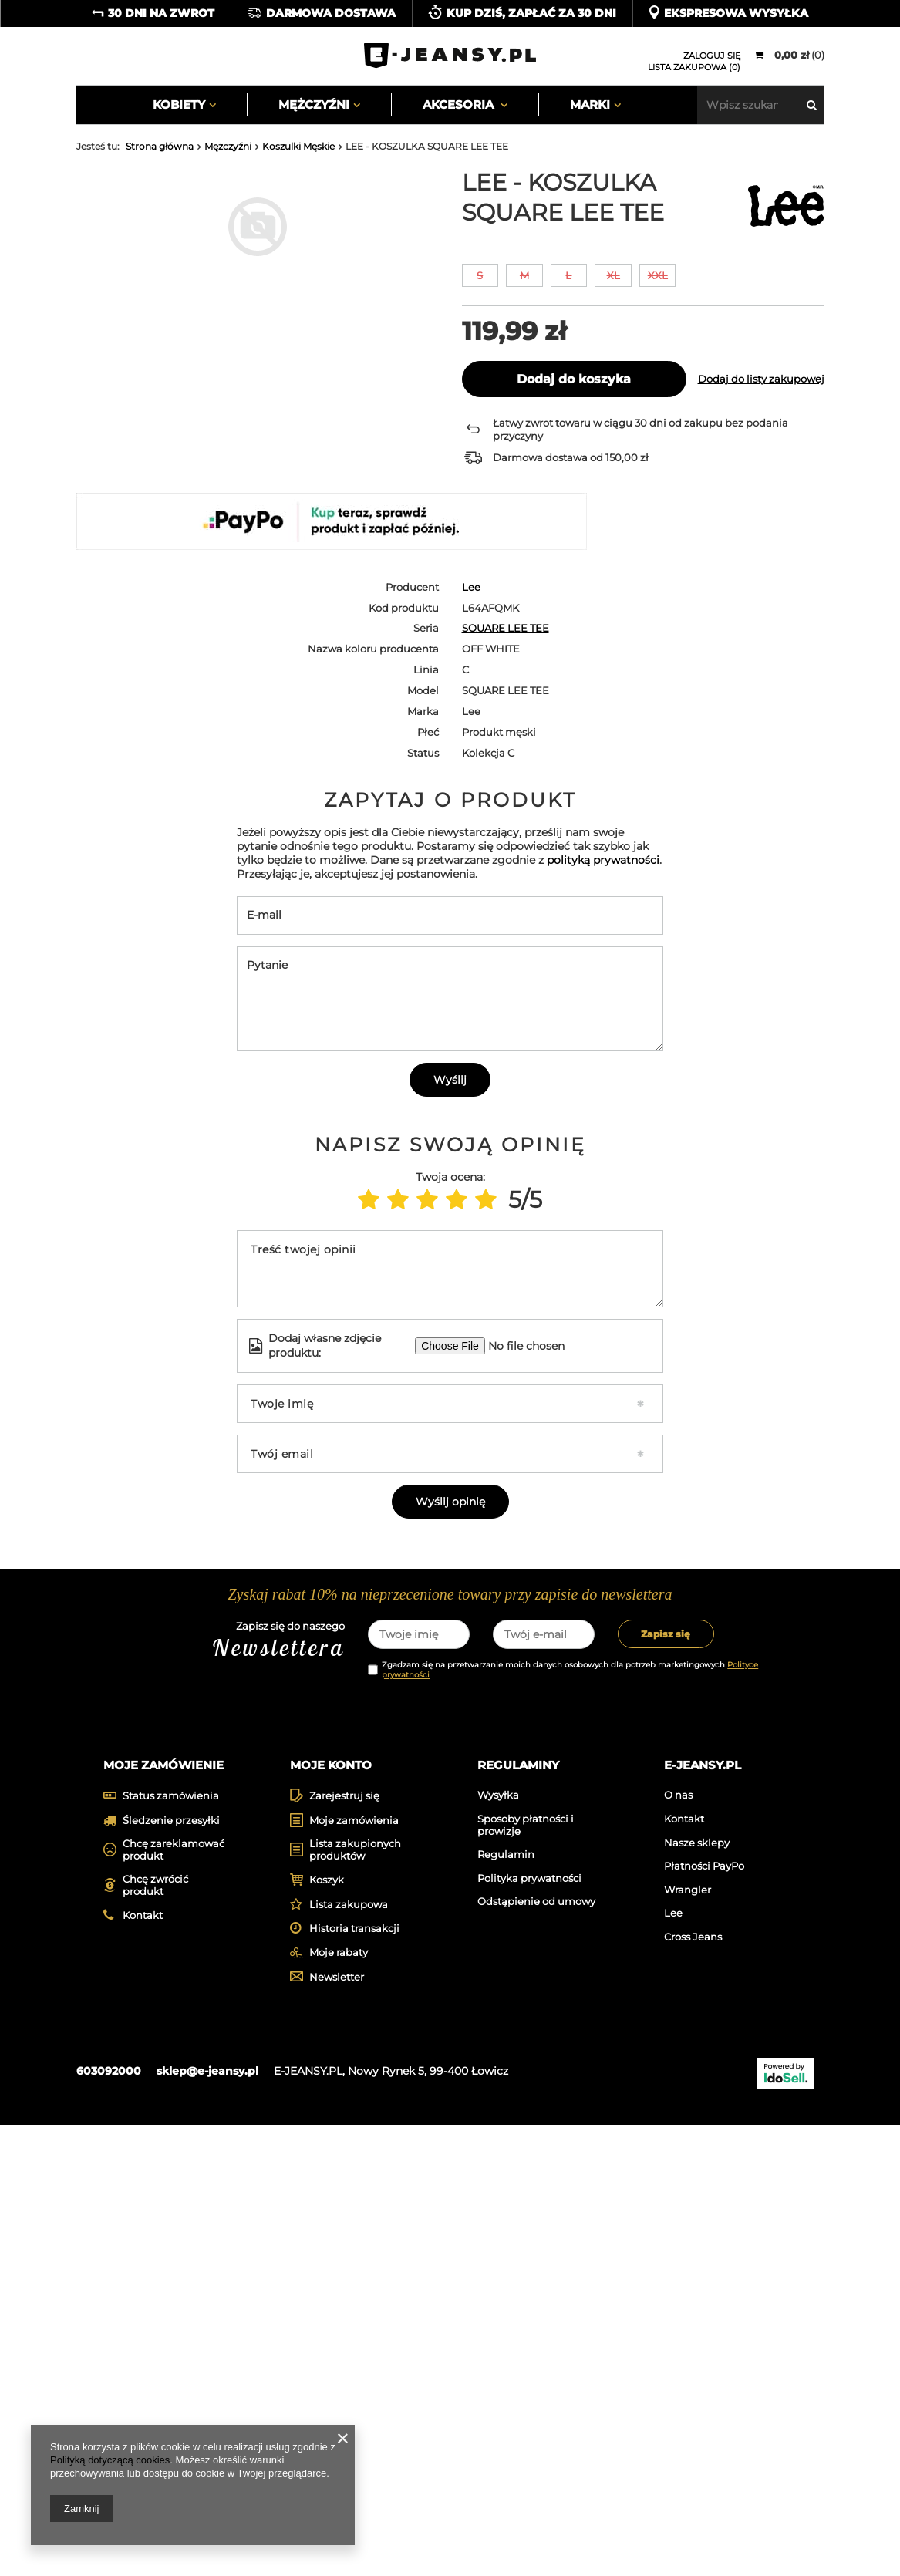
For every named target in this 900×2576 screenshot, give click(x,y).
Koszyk (326, 2332)
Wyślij (450, 1379)
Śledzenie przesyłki (171, 2272)
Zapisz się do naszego (232, 2090)
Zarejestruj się (344, 2248)
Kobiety (179, 104)
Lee (471, 587)
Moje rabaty (338, 2404)
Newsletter (336, 2428)
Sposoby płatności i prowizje (525, 2277)
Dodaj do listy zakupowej (761, 379)
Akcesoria (460, 104)
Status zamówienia (171, 2248)
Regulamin (505, 2306)
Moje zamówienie (163, 2214)
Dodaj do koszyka (574, 379)
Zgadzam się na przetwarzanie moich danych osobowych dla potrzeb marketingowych (570, 2119)
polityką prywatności (603, 1159)
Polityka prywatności (529, 2329)
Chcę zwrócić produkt (155, 2337)
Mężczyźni (313, 104)
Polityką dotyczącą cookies (110, 2460)
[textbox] (760, 105)
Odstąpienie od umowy (536, 2353)
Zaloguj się (711, 55)
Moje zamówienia (354, 2272)
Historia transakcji (354, 2380)
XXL (658, 275)
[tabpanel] (166, 1912)
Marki (590, 104)
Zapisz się (665, 2083)
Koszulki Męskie (298, 146)
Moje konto (331, 2214)
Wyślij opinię (450, 1801)
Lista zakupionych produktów (355, 2302)
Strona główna (160, 146)
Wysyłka (498, 2247)
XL (613, 275)
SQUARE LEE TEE (505, 628)
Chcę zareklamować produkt (173, 2302)
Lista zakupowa (348, 2356)
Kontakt (143, 2367)
